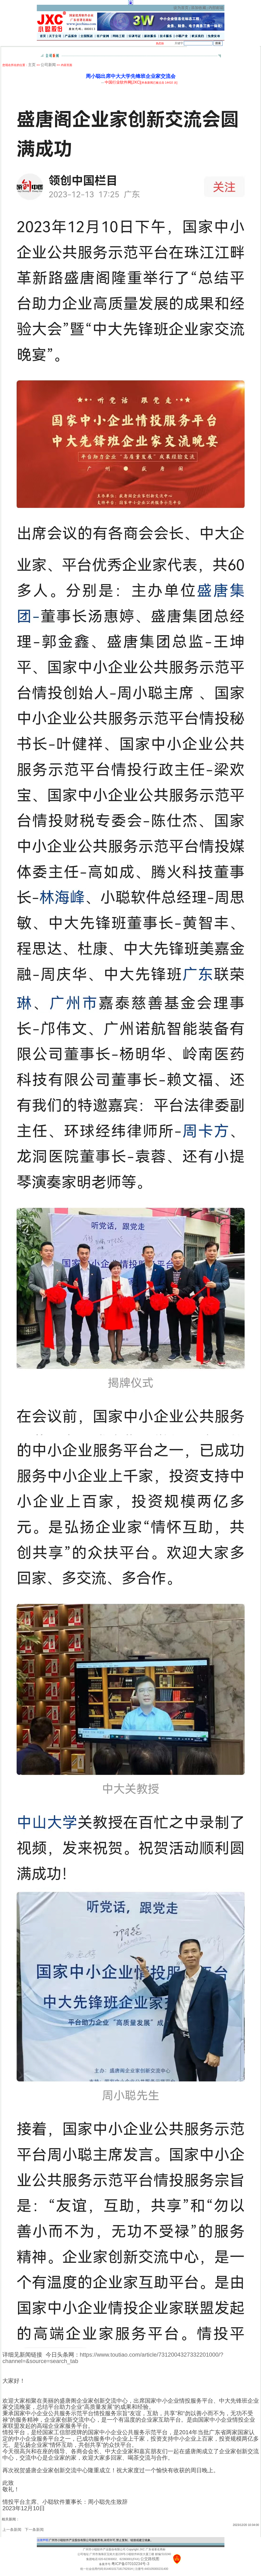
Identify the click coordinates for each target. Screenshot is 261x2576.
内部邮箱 (216, 8)
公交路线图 (149, 2559)
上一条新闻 (11, 2530)
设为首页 (181, 8)
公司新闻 (48, 65)
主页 (32, 65)
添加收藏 (198, 8)
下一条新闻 (34, 2530)
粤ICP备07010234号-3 (130, 2564)
